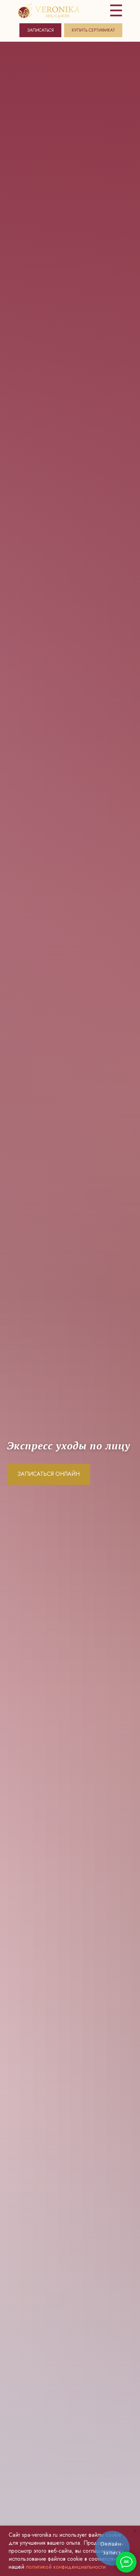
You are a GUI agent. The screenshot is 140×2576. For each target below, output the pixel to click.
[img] (49, 10)
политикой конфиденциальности (66, 2567)
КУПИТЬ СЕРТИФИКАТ (93, 30)
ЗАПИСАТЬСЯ (40, 30)
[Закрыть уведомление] (134, 2530)
